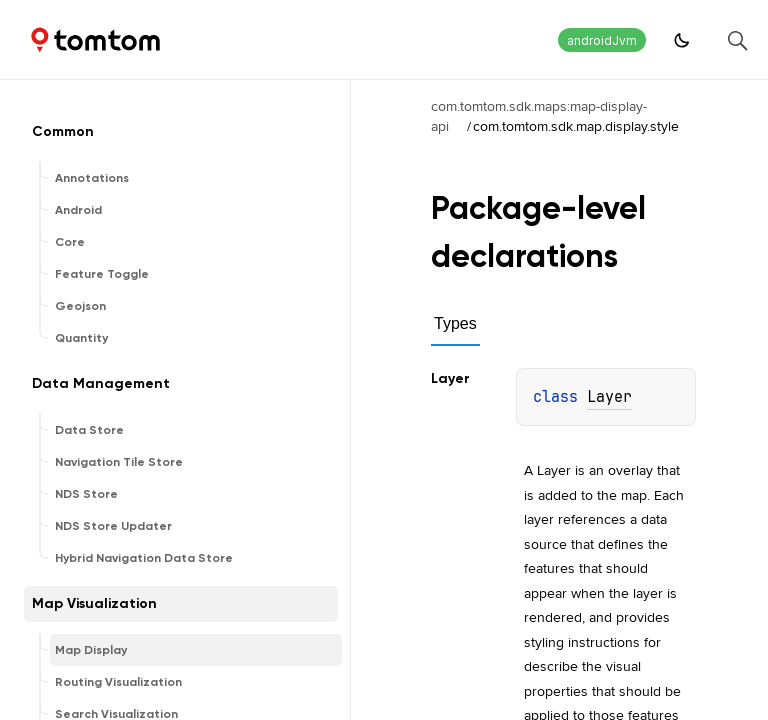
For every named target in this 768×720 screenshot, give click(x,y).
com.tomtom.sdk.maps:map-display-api (539, 116)
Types (455, 323)
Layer (609, 397)
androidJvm (602, 40)
